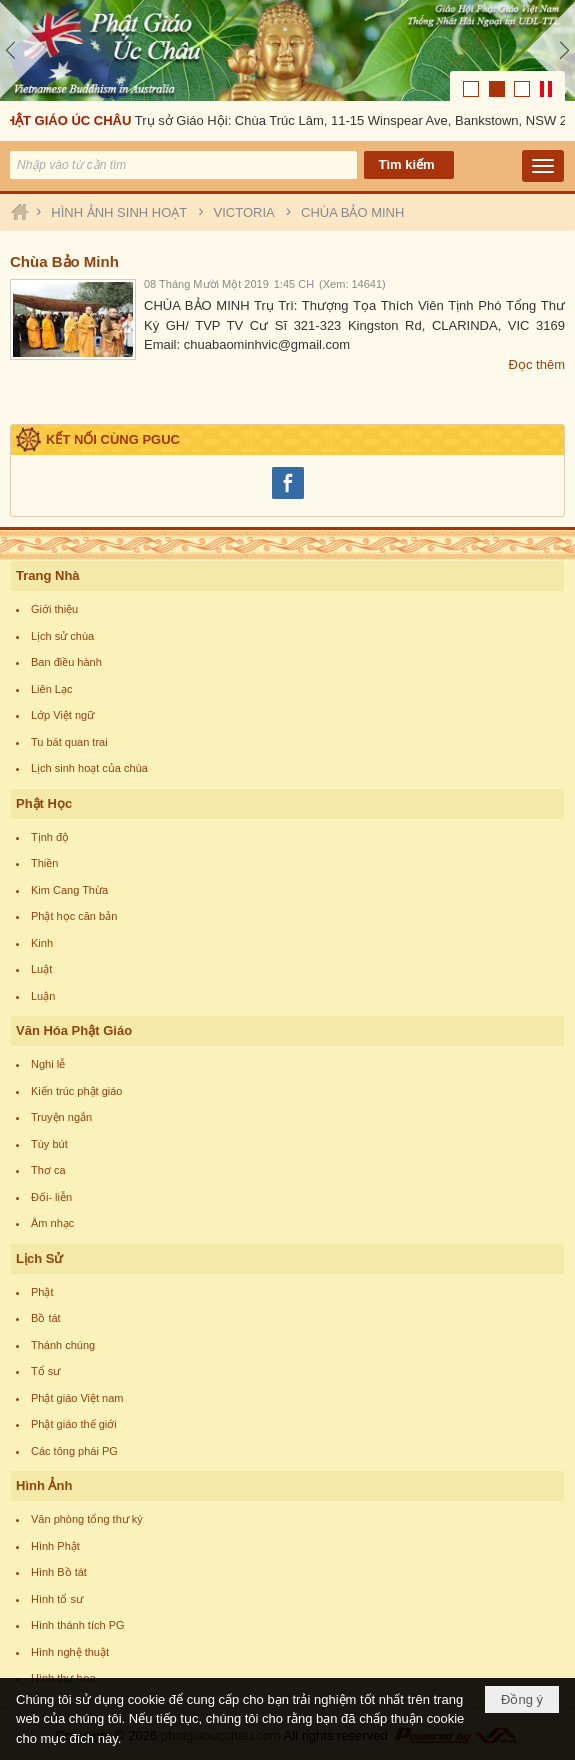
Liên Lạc (51, 689)
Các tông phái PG (74, 1451)
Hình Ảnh (44, 1485)
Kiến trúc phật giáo (77, 1091)
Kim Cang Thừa (69, 890)
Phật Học (44, 803)
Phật (42, 1292)
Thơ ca (48, 1170)
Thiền (44, 863)
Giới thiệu (54, 609)
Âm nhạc (52, 1223)
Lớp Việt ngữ (62, 715)
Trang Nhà (48, 575)
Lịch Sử (39, 1258)
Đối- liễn (51, 1197)
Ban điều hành (66, 662)
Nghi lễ (48, 1064)
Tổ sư (45, 1371)
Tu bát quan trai (69, 742)
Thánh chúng (63, 1345)
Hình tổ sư (57, 1599)
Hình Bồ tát (59, 1572)
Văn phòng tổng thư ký (87, 1519)
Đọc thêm (537, 364)
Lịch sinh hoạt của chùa (89, 768)
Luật (41, 969)
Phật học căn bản (74, 916)
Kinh (42, 943)
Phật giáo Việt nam (77, 1398)
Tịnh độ (50, 837)
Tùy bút (49, 1144)
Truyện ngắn (61, 1117)
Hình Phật (55, 1546)
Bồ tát (46, 1318)
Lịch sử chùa (62, 636)
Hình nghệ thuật (70, 1652)
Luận (43, 996)
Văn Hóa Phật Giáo (74, 1030)
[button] (543, 166)
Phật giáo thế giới (74, 1424)
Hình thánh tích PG (78, 1625)
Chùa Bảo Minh (64, 261)
